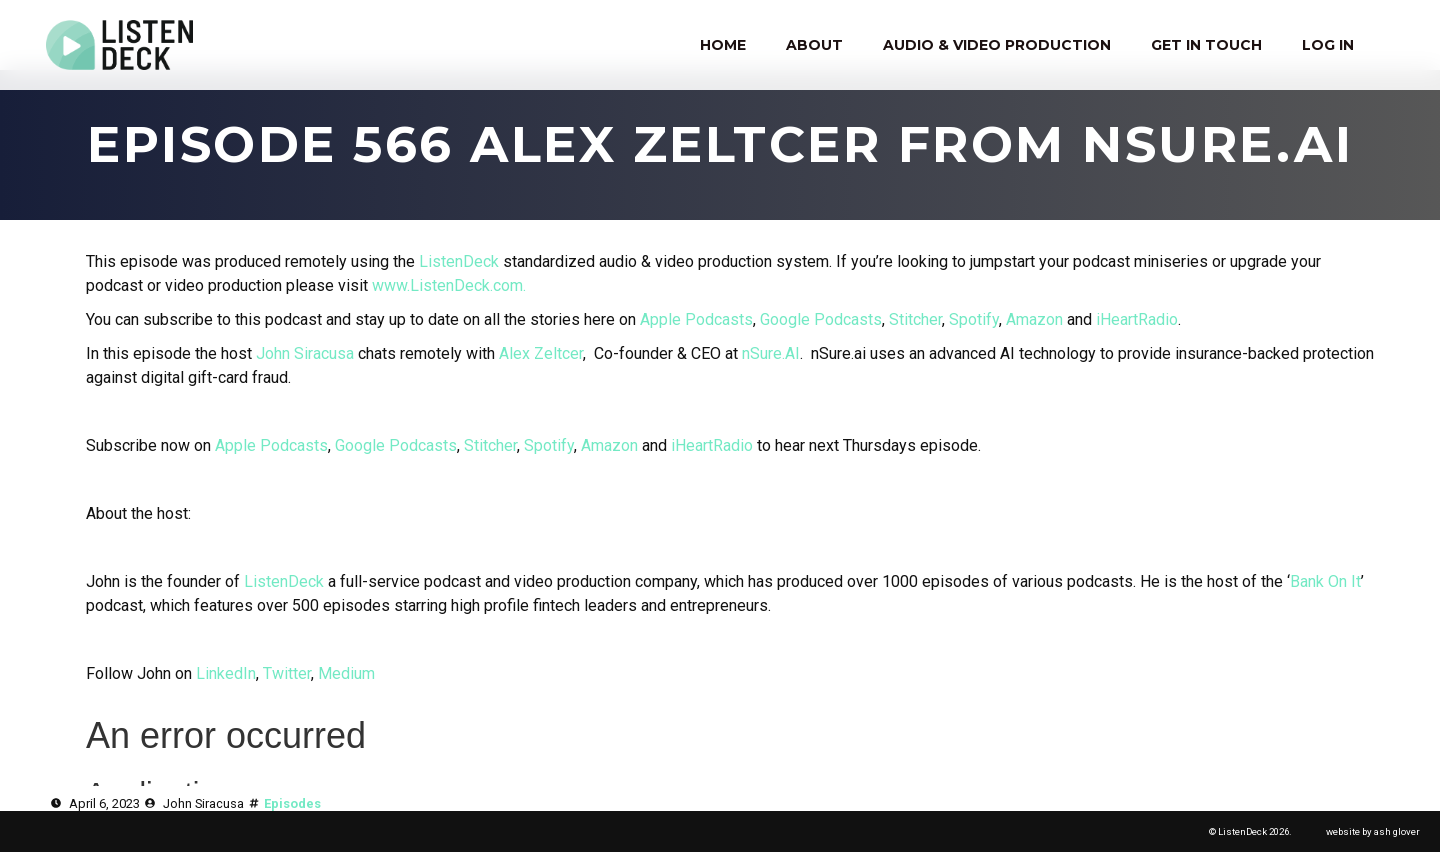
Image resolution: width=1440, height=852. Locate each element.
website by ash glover (1373, 831)
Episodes (292, 803)
